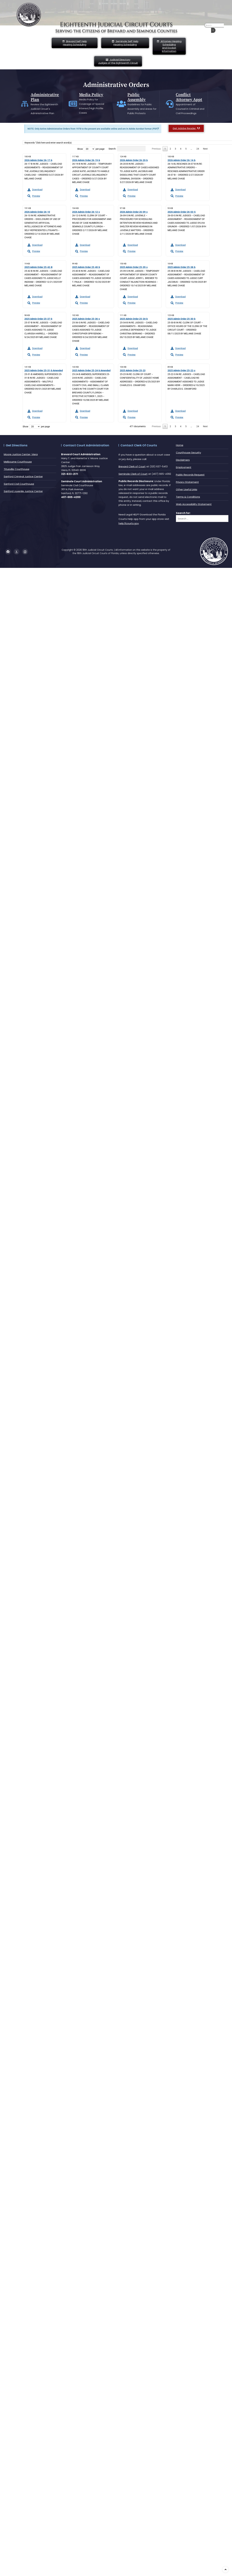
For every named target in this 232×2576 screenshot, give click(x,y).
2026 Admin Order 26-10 (37, 212)
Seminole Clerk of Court (133, 474)
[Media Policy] (73, 103)
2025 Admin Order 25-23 (132, 370)
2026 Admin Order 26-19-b (86, 160)
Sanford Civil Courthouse (19, 484)
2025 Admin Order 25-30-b (181, 318)
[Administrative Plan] (24, 104)
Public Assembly (137, 97)
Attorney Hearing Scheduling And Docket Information (169, 46)
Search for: (183, 513)
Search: (127, 148)
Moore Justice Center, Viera (21, 454)
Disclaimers (183, 460)
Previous (156, 148)
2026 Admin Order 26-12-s (86, 212)
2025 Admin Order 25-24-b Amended (91, 370)
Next (205, 148)
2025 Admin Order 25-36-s (86, 318)
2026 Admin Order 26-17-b (38, 160)
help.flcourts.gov (129, 523)
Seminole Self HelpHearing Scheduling (125, 43)
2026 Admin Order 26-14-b (181, 160)
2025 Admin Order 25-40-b (86, 267)
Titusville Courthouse (16, 469)
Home (179, 445)
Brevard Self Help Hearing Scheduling (74, 43)
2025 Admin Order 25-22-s (181, 370)
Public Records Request (190, 474)
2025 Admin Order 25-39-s (134, 267)
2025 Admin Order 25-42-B (38, 267)
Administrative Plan (45, 97)
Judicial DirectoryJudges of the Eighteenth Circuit (118, 61)
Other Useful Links (186, 489)
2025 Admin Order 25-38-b (181, 267)
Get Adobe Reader (186, 128)
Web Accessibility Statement (194, 504)
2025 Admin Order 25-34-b (134, 318)
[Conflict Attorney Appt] (169, 104)
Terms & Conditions (188, 497)
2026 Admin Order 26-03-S (182, 212)
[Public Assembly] (121, 104)
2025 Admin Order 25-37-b (38, 318)
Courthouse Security (188, 452)
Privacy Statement (187, 482)
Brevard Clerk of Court (132, 466)
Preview (34, 195)
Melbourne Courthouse (18, 461)
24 (197, 148)
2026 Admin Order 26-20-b (134, 160)
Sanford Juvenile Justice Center (23, 491)
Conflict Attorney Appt (189, 97)
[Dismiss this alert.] (158, 128)
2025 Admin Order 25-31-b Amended (43, 370)
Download (35, 189)
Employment (183, 467)
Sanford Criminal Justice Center (23, 476)
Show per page (90, 149)
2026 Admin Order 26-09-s (134, 212)
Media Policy (91, 94)
